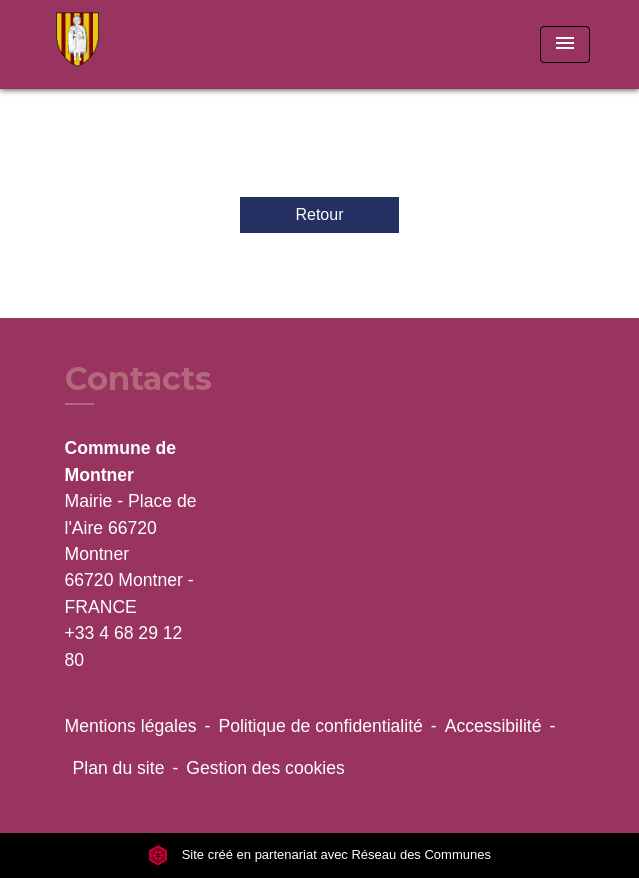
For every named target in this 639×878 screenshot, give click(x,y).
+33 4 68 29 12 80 (124, 646)
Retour (319, 214)
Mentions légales (131, 726)
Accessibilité (493, 726)
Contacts (138, 379)
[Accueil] (125, 44)
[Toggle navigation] (565, 44)
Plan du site (119, 768)
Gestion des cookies (265, 768)
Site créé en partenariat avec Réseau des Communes (319, 854)
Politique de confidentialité (320, 726)
